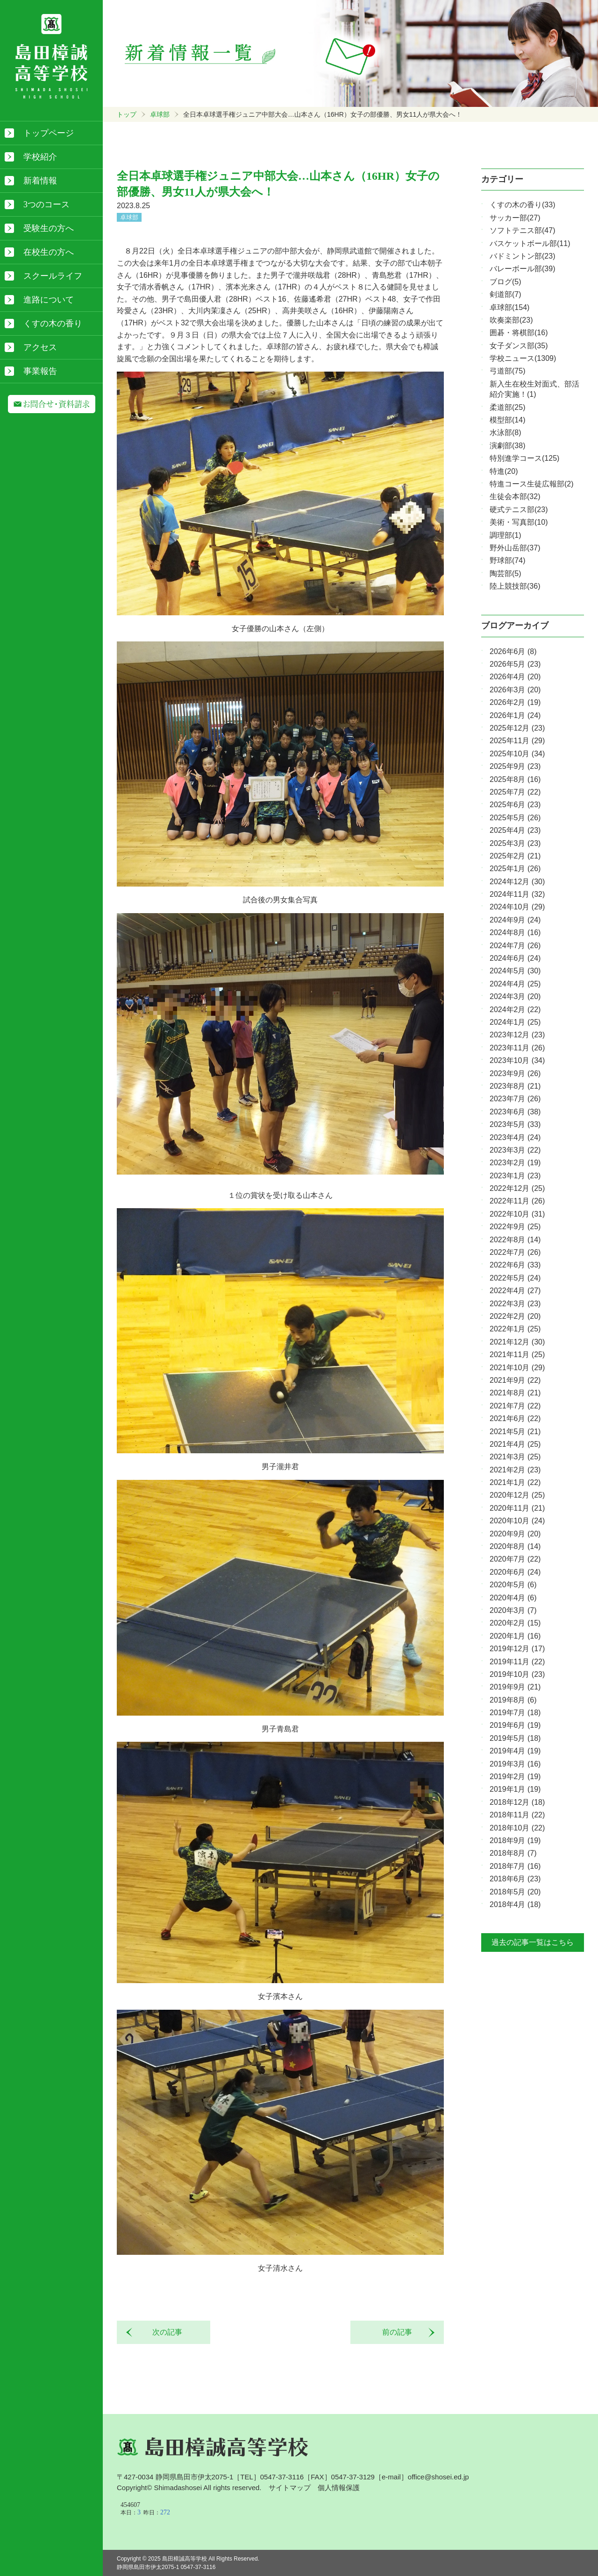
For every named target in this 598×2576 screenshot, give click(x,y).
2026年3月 (515, 690)
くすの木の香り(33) (522, 205)
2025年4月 (515, 830)
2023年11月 (517, 1048)
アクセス (40, 347)
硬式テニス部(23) (519, 510)
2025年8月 (515, 779)
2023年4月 (515, 1137)
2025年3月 (515, 843)
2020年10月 (517, 1521)
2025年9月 (515, 766)
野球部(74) (507, 560)
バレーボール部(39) (522, 269)
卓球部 (160, 114)
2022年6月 (515, 1265)
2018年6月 (515, 1879)
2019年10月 (517, 1674)
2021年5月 (515, 1432)
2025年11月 (517, 741)
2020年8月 (515, 1546)
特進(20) (504, 471)
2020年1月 (515, 1636)
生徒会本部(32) (515, 496)
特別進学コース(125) (524, 458)
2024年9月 (515, 920)
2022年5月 (515, 1278)
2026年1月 (515, 715)
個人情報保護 (339, 2488)
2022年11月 (517, 1201)
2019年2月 (515, 1777)
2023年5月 (515, 1124)
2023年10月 (517, 1060)
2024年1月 (515, 1022)
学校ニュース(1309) (523, 358)
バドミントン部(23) (522, 256)
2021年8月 (515, 1393)
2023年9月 (515, 1073)
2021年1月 (515, 1482)
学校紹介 (40, 157)
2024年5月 (515, 971)
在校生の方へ (48, 252)
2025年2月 (515, 856)
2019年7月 (515, 1713)
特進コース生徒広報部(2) (532, 484)
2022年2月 (515, 1316)
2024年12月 (517, 882)
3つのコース (46, 204)
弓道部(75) (507, 371)
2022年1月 (515, 1329)
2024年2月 (515, 1010)
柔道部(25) (507, 407)
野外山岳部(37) (515, 548)
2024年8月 (515, 932)
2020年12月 (517, 1495)
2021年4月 (515, 1444)
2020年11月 (517, 1508)
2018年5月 (515, 1892)
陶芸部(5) (505, 573)
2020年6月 (515, 1572)
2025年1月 (515, 869)
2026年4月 (515, 677)
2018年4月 (515, 1904)
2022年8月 (515, 1240)
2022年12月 (517, 1188)
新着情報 (40, 180)
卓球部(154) (509, 307)
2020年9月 (515, 1534)
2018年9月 (515, 1840)
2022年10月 (517, 1214)
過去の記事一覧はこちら (532, 1942)
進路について (48, 299)
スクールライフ (52, 276)
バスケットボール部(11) (530, 243)
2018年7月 (515, 1866)
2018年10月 (517, 1828)
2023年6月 (515, 1112)
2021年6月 (515, 1418)
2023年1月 (515, 1176)
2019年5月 (515, 1738)
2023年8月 (515, 1086)
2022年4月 (515, 1291)
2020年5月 (513, 1585)
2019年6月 (515, 1725)
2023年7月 (515, 1099)
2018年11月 (517, 1815)
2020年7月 (515, 1559)
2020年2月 (515, 1623)
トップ (126, 114)
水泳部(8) (505, 432)
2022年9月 (515, 1227)
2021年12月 (517, 1342)
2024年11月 (517, 894)
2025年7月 (515, 792)
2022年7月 (515, 1252)
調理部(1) (505, 535)
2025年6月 (515, 805)
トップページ (48, 133)
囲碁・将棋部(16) (519, 333)
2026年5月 (515, 664)
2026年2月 (515, 702)
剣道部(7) (505, 294)
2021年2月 (515, 1470)
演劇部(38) (507, 446)
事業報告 (40, 371)
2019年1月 (515, 1789)
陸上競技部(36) (515, 586)
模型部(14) (507, 420)
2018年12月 (517, 1802)
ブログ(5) (505, 282)
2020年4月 (513, 1598)
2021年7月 (515, 1406)
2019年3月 (515, 1764)
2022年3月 (515, 1304)
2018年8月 (513, 1853)
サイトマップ (290, 2488)
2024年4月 (515, 984)
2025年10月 (517, 754)
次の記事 (163, 2332)
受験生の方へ (48, 228)
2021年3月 (515, 1457)
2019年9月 (515, 1687)
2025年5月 (515, 818)
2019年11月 (517, 1662)
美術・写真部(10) (519, 522)
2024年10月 (517, 907)
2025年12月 (517, 728)
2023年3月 (515, 1150)
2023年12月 (517, 1035)
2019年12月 (517, 1649)
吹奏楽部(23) (511, 320)
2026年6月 (513, 651)
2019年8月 (513, 1700)
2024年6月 (515, 958)
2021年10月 (517, 1368)
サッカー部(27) (515, 218)
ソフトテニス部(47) (522, 230)
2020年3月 (513, 1610)
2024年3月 (515, 996)
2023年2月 (515, 1163)
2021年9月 (515, 1380)
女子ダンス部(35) (519, 346)
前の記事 (401, 2332)
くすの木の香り (52, 323)
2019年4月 (515, 1751)
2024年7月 (515, 946)
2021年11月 (517, 1354)
